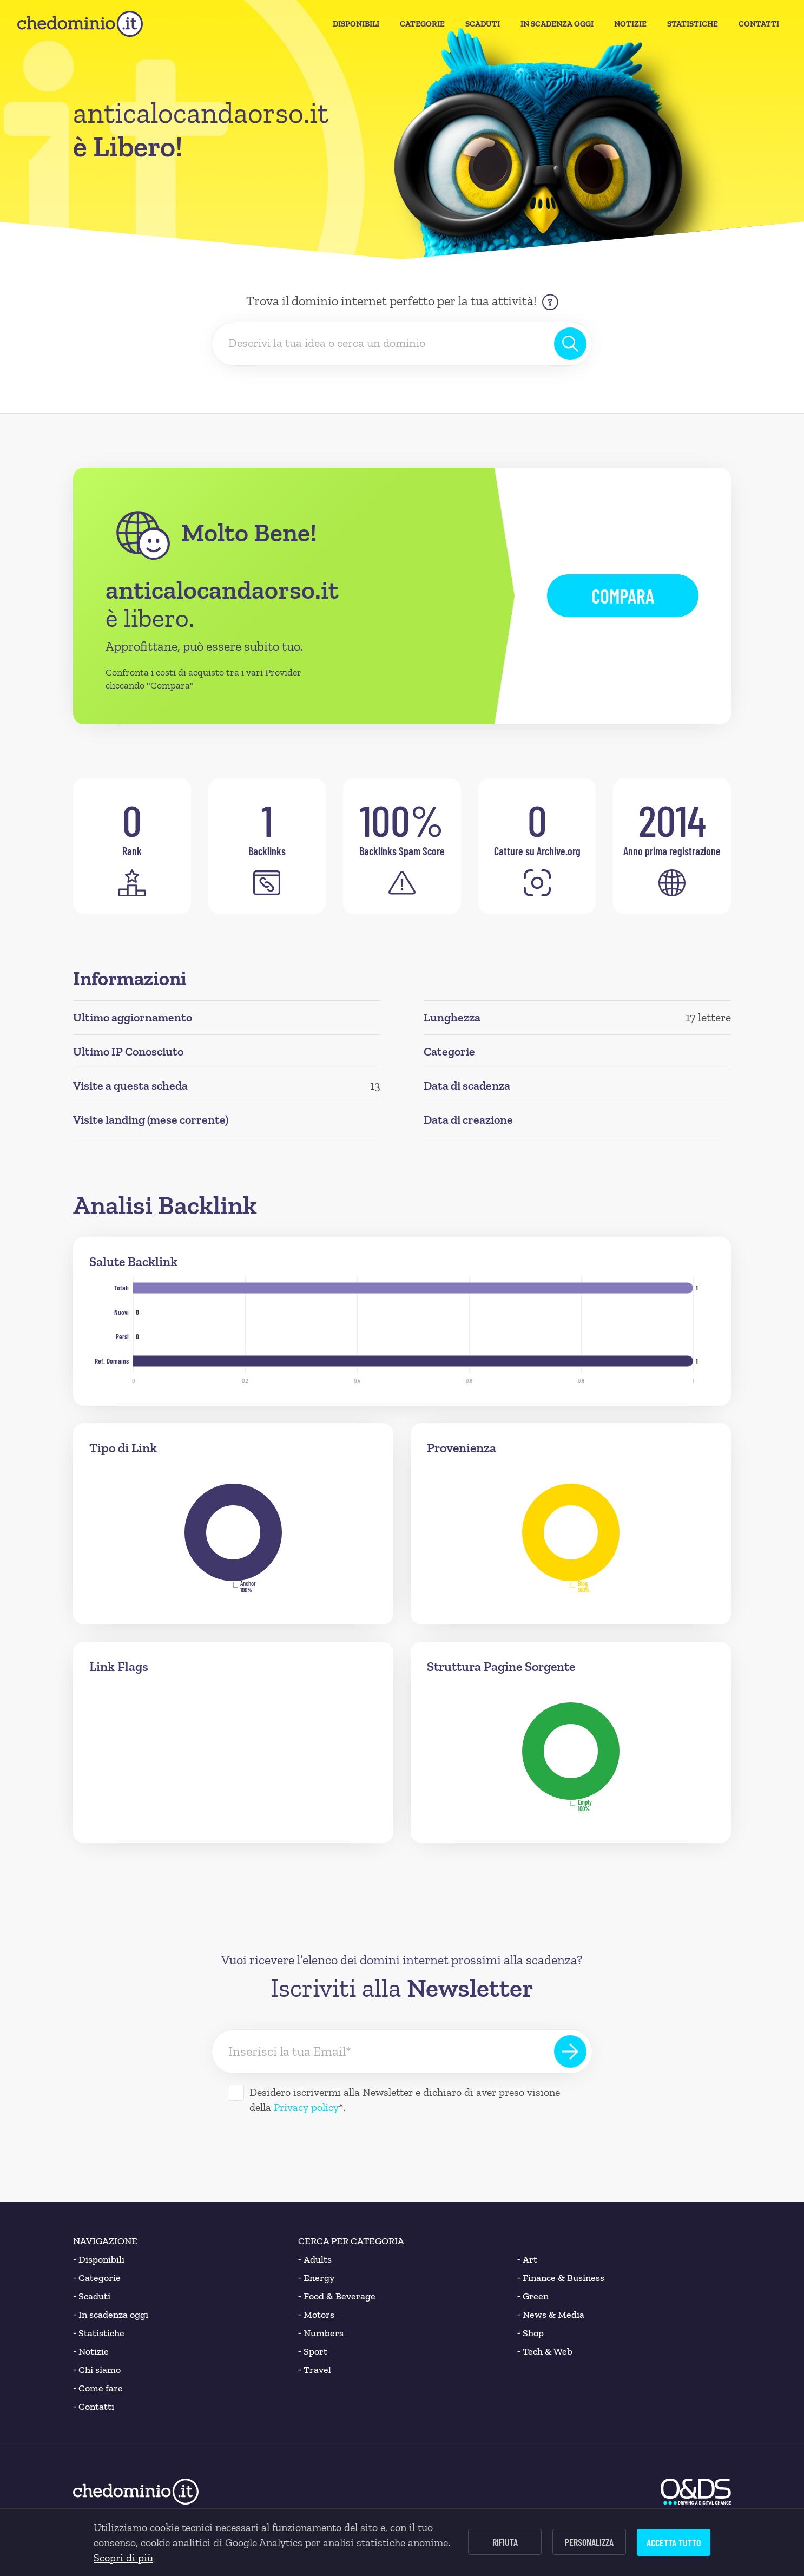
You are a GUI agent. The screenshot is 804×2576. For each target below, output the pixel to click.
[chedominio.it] (80, 24)
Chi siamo (97, 2369)
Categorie (422, 24)
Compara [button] (622, 595)
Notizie (630, 24)
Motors (316, 2314)
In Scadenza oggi (557, 24)
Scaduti (482, 24)
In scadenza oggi (110, 2314)
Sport (312, 2351)
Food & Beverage (336, 2296)
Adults (315, 2259)
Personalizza (589, 2542)
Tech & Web (544, 2351)
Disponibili (356, 24)
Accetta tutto (674, 2542)
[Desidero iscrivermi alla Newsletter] (236, 2093)
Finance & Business (560, 2277)
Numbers (321, 2332)
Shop (530, 2332)
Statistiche (692, 24)
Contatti (759, 24)
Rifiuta (505, 2542)
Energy (316, 2277)
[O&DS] (696, 2492)
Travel (314, 2369)
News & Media (550, 2314)
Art (527, 2259)
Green (533, 2296)
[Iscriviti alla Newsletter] (570, 2051)
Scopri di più (123, 2557)
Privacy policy (306, 2107)
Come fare (98, 2388)
